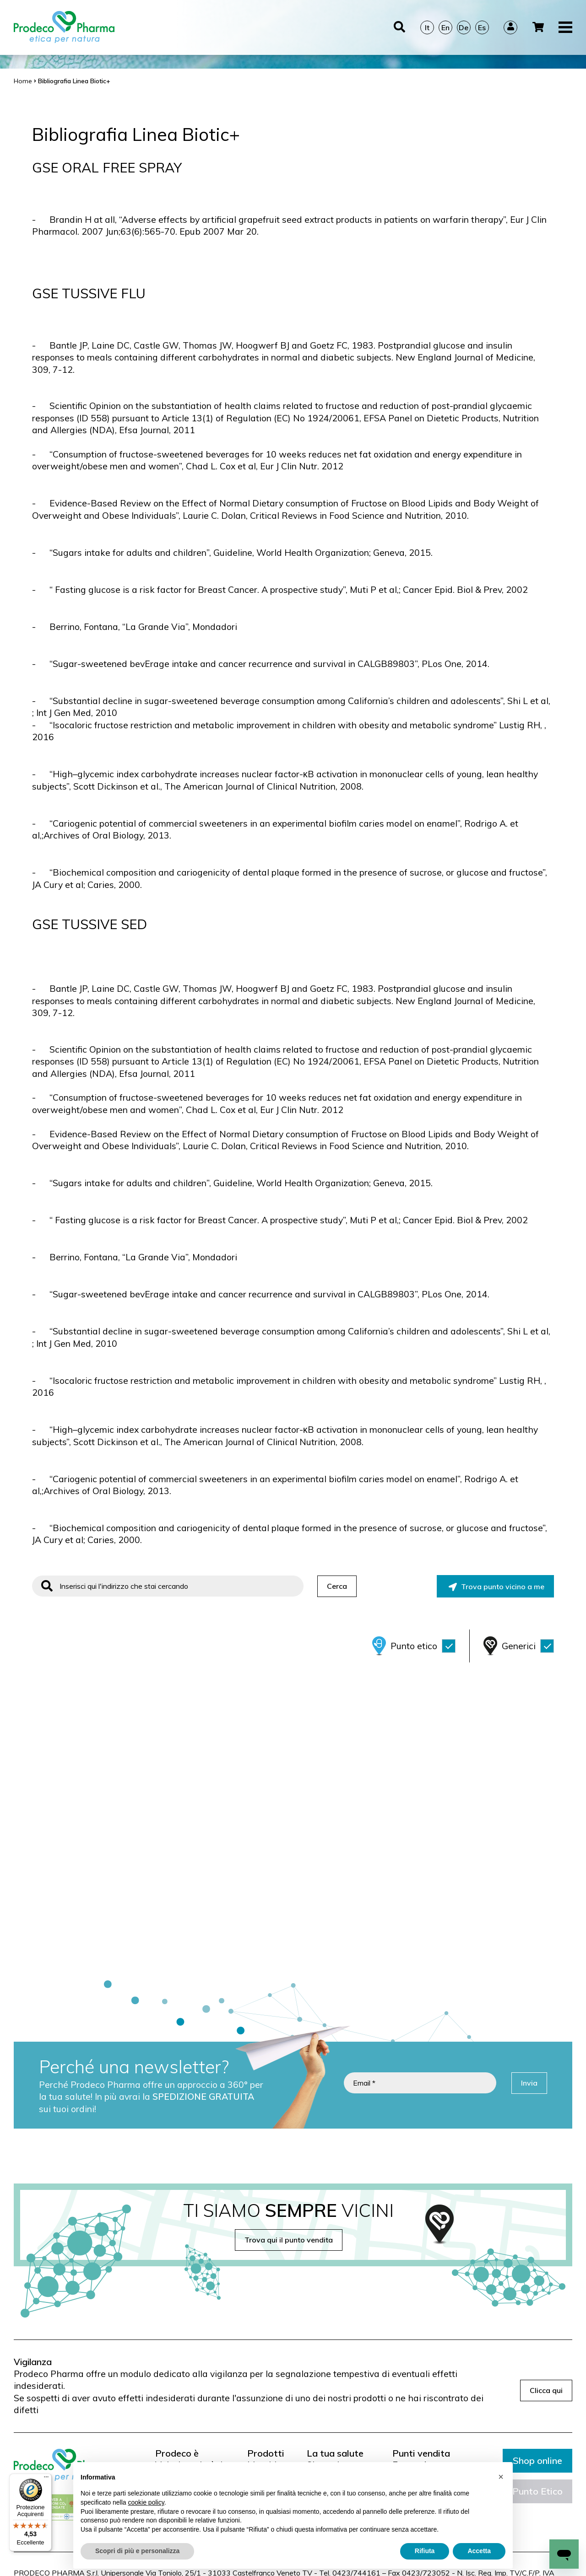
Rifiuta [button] (425, 2550)
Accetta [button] (479, 2550)
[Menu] (46, 2479)
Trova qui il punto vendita (288, 2239)
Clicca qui (546, 2390)
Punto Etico (537, 2491)
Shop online (537, 2460)
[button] (501, 2476)
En (445, 27)
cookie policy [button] (146, 2502)
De (463, 27)
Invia (529, 2082)
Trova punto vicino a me (496, 1586)
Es (482, 27)
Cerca (337, 1586)
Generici (528, 1646)
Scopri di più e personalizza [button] (137, 2550)
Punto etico (423, 1646)
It (427, 27)
